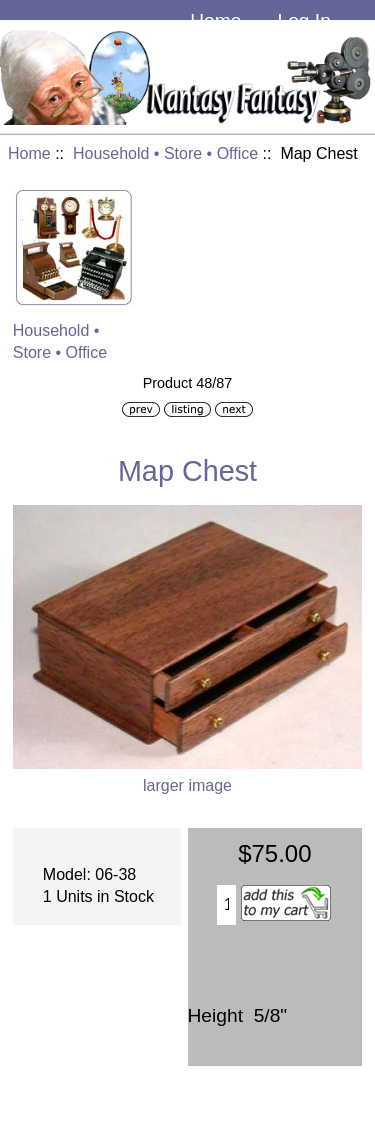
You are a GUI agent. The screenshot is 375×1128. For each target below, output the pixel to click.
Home (215, 20)
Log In (303, 20)
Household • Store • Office (165, 153)
